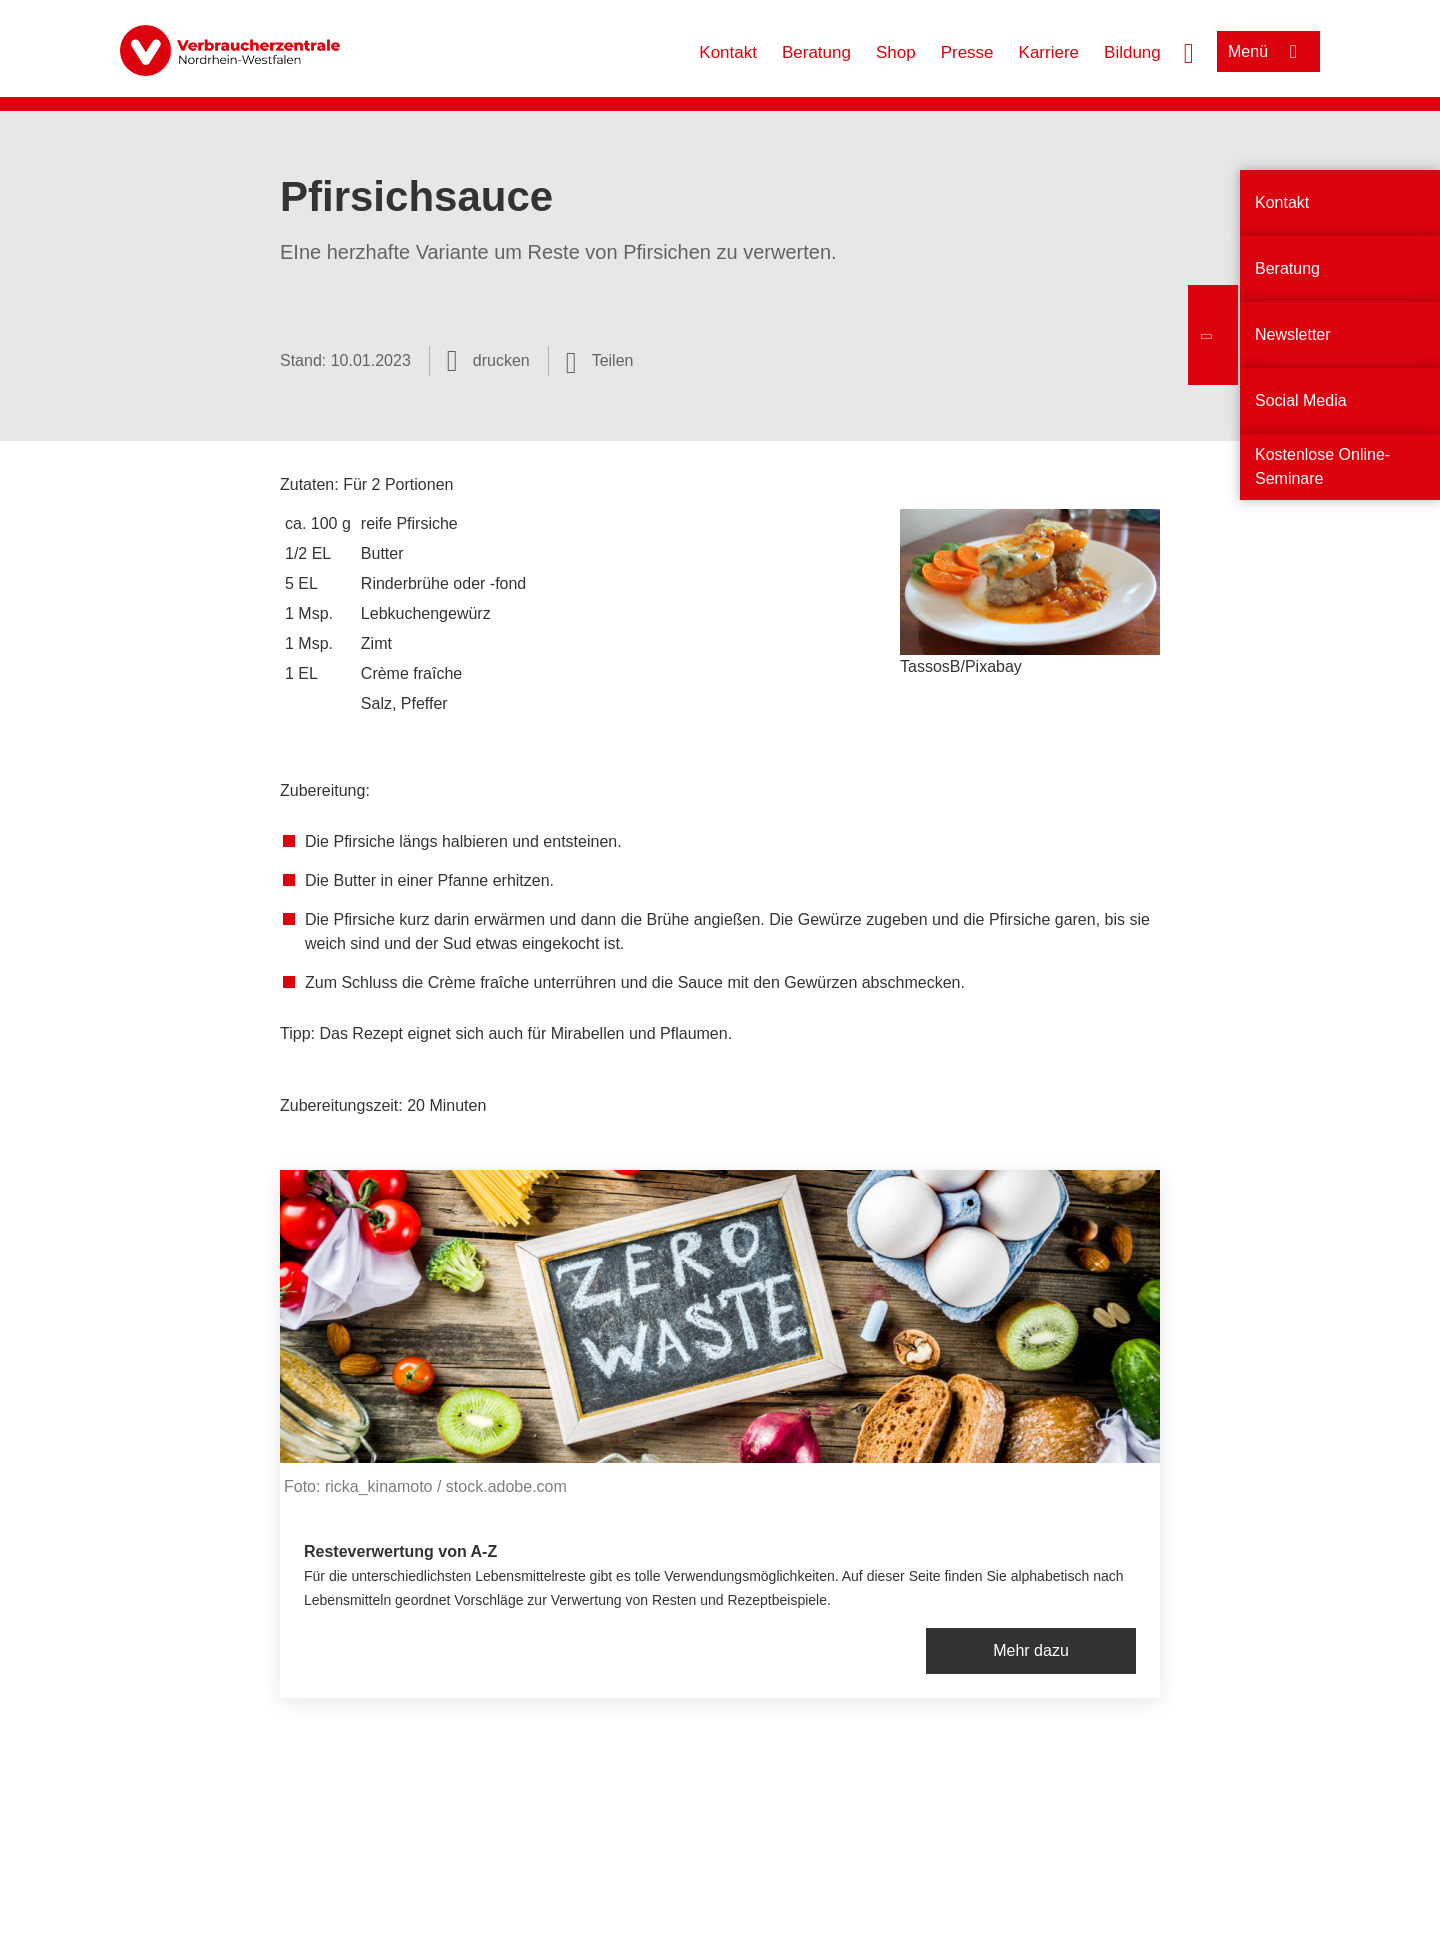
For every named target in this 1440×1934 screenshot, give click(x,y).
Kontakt (728, 52)
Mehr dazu (1031, 1650)
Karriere (1049, 52)
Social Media (1301, 400)
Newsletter (1293, 334)
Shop (896, 52)
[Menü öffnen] (1268, 51)
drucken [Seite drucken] (501, 360)
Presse (967, 52)
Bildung (1132, 52)
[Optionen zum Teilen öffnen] (600, 361)
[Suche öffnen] (1189, 51)
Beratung (816, 52)
